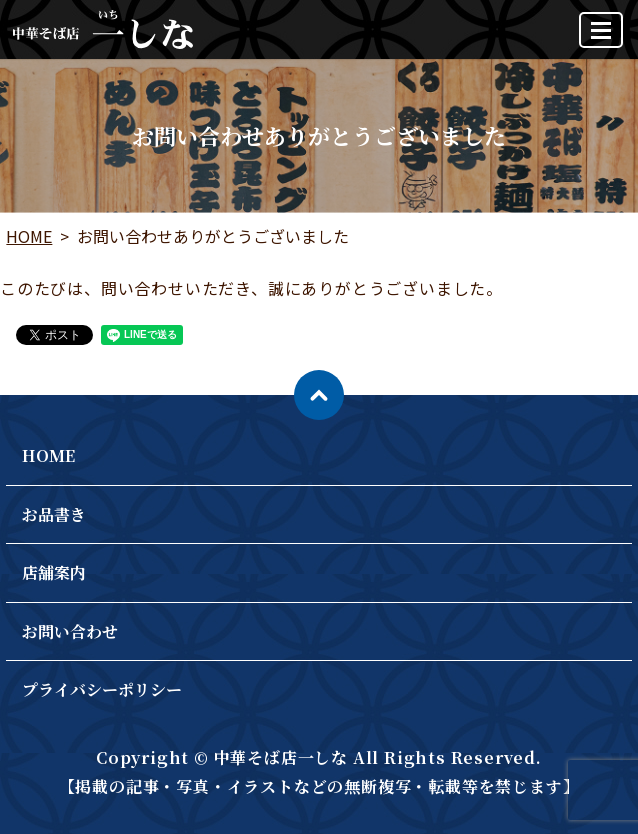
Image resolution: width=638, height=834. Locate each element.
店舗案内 (54, 572)
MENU (602, 38)
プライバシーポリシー (102, 689)
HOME (29, 236)
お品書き (54, 514)
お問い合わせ (70, 631)
